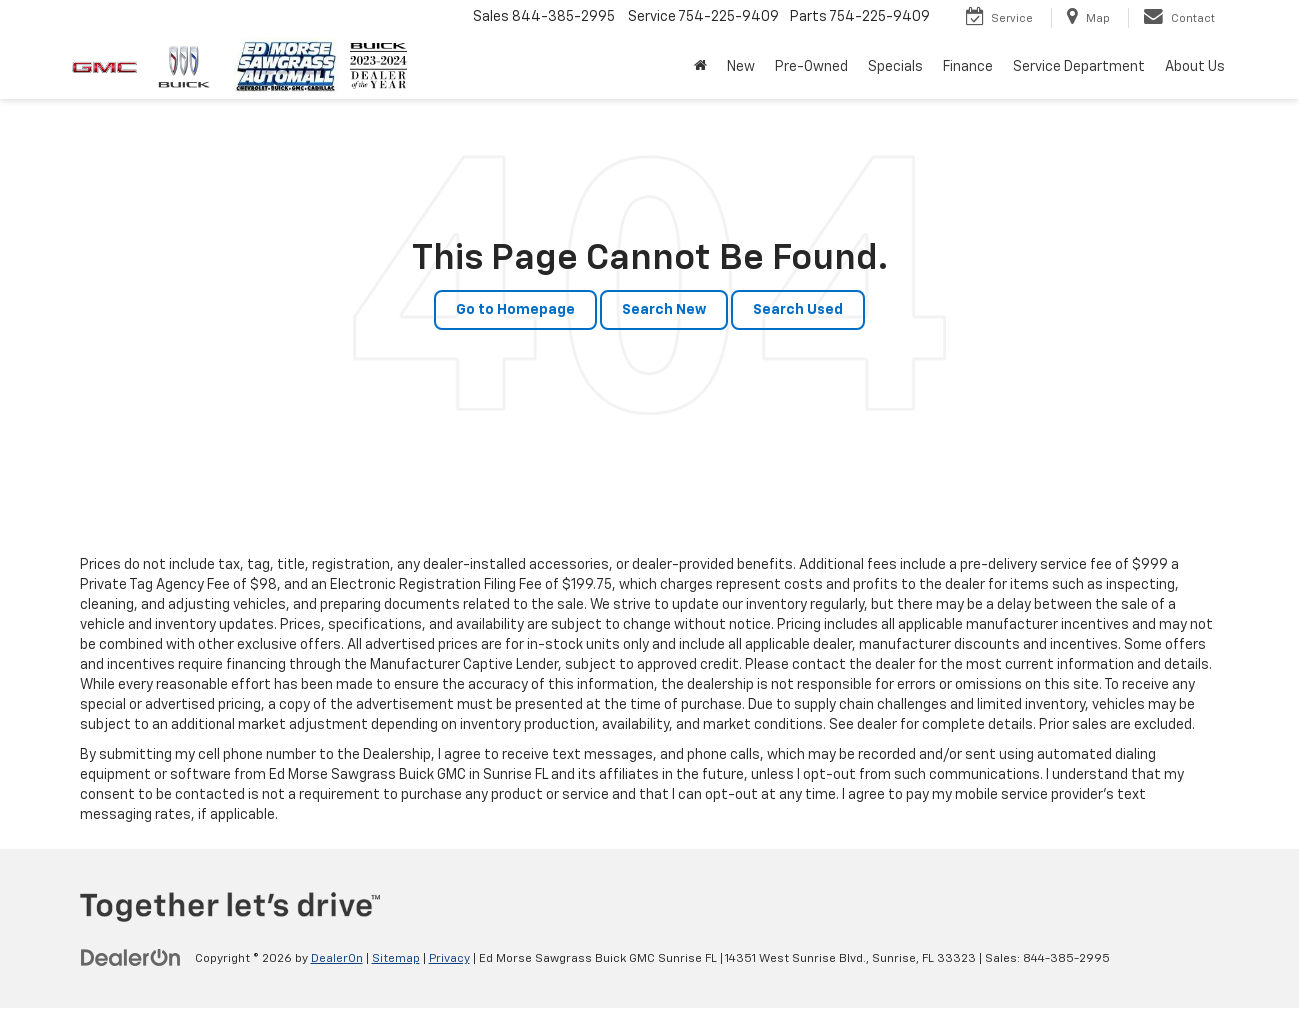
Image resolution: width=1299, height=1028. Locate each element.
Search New (664, 310)
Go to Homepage (515, 310)
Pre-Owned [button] (811, 67)
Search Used (798, 310)
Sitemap (396, 959)
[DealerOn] (131, 958)
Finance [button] (968, 67)
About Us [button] (1195, 67)
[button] (700, 67)
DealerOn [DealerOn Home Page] (337, 959)
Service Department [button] (1079, 67)
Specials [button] (895, 67)
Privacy (449, 959)
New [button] (741, 67)
